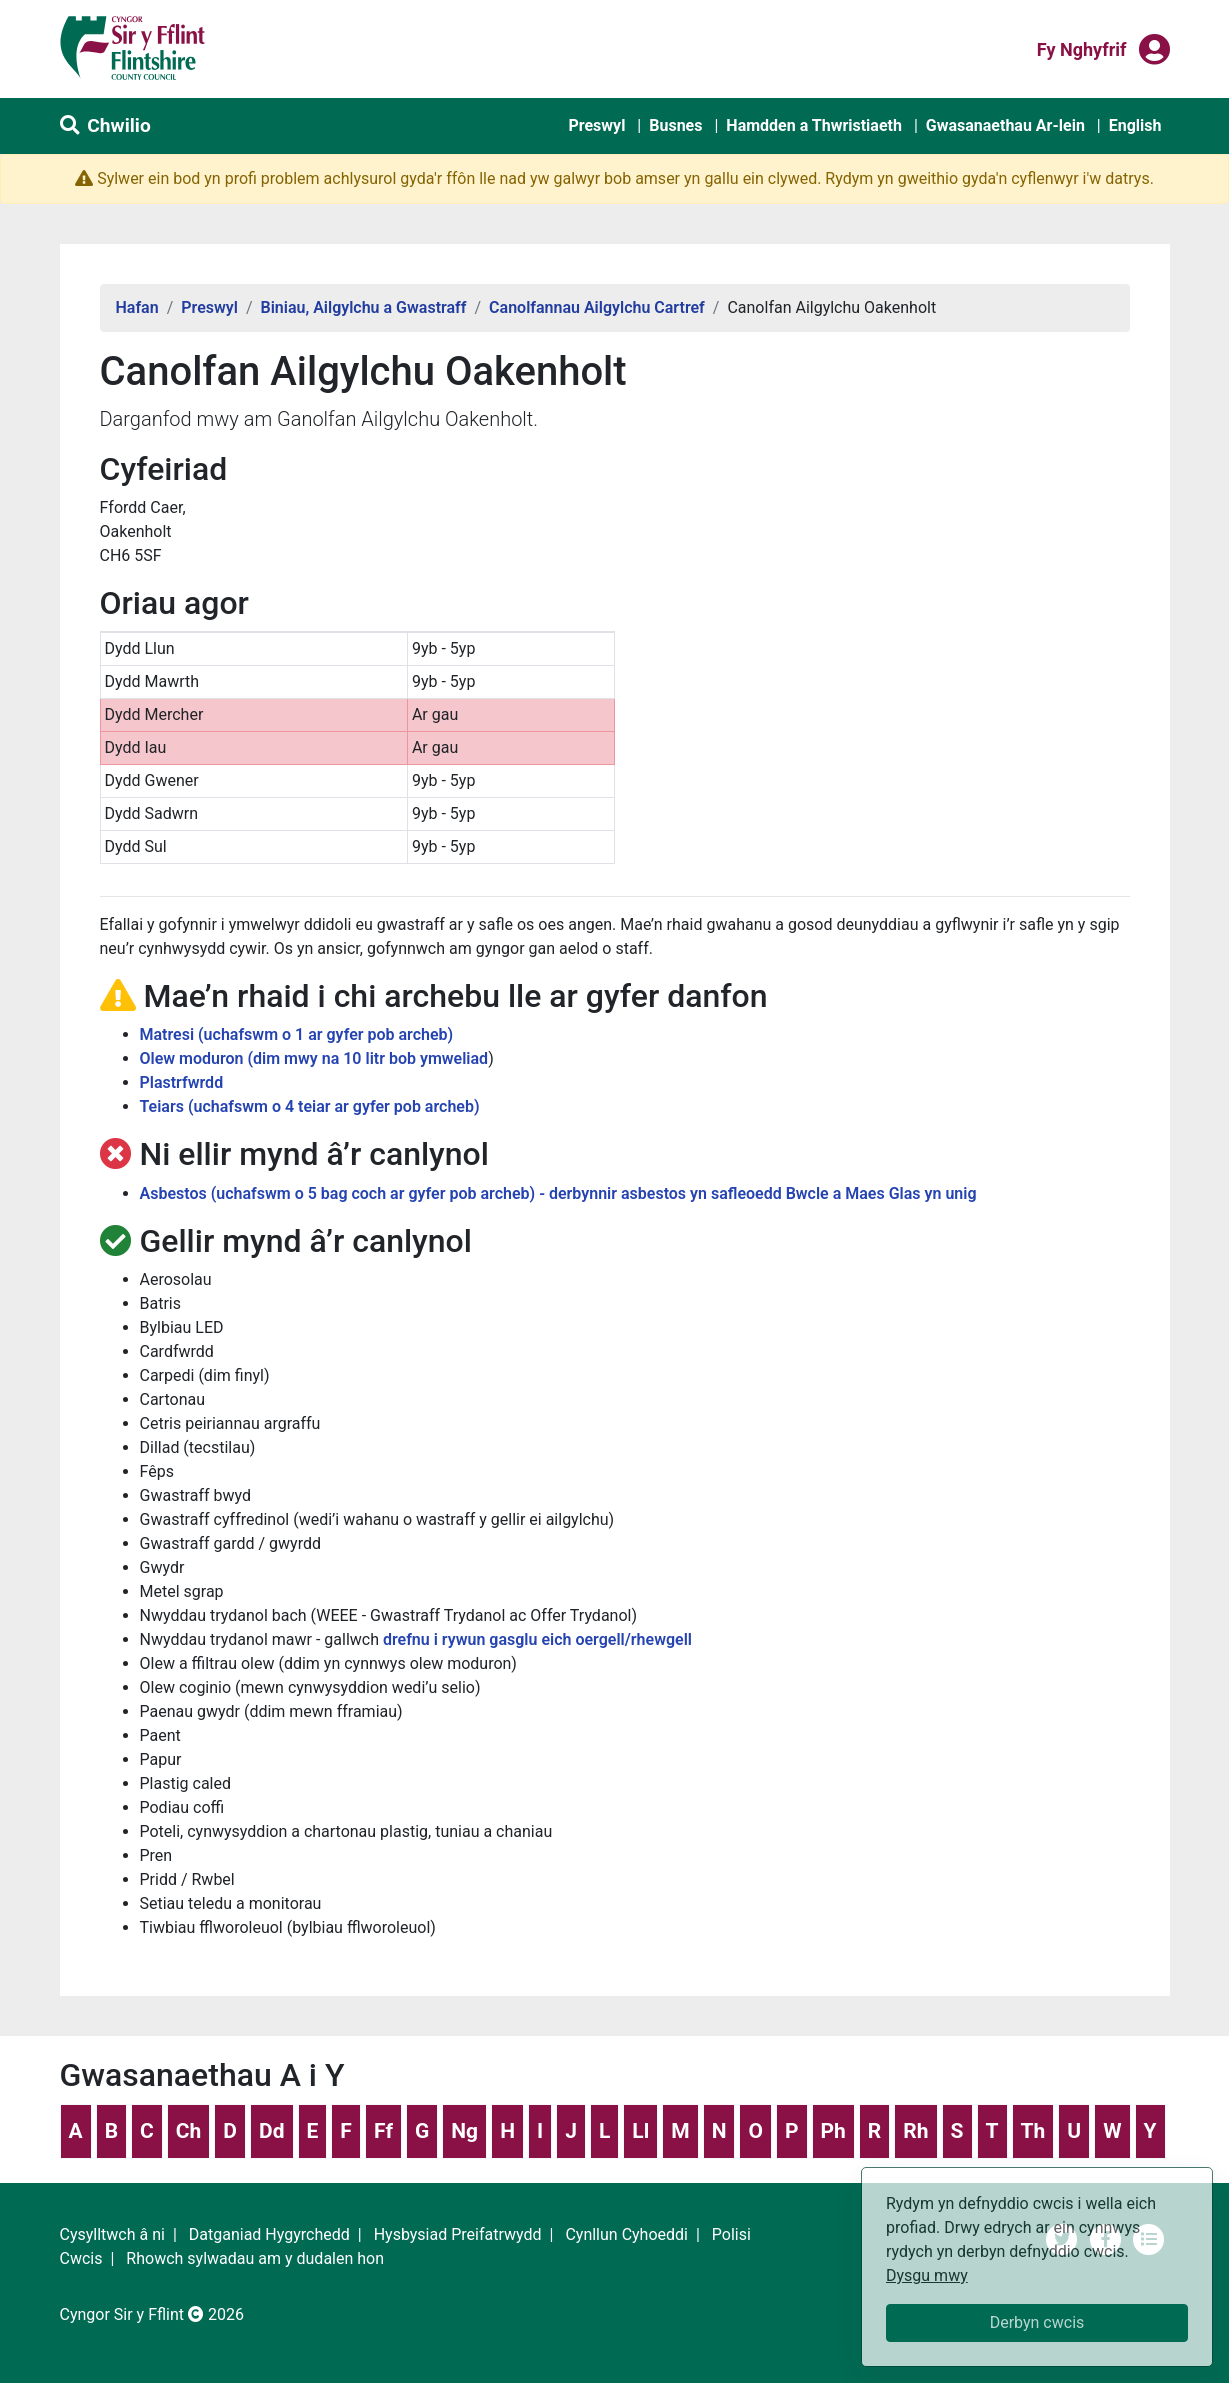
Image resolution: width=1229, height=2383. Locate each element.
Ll (640, 2131)
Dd (271, 2131)
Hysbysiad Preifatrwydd (458, 2234)
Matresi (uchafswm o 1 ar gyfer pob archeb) (297, 1034)
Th (1033, 2131)
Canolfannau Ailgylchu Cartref (597, 307)
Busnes (675, 125)
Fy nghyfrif (1082, 48)
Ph (833, 2131)
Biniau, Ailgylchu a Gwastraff (363, 307)
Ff (383, 2131)
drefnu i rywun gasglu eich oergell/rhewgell (537, 1639)
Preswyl (596, 125)
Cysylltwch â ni (112, 2234)
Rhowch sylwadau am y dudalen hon (255, 2258)
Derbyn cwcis (1037, 2322)
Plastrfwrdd (182, 1082)
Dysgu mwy (927, 2275)
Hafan (137, 307)
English (1135, 125)
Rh (915, 2131)
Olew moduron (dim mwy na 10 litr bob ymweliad (314, 1058)
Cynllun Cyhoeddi (626, 2234)
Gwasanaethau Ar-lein (1005, 125)
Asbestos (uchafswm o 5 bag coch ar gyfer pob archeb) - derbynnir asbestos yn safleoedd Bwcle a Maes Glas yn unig (558, 1193)
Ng (464, 2131)
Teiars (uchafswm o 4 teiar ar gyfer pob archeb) (310, 1106)
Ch (189, 2131)
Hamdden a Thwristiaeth (814, 125)
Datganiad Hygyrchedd (269, 2234)
